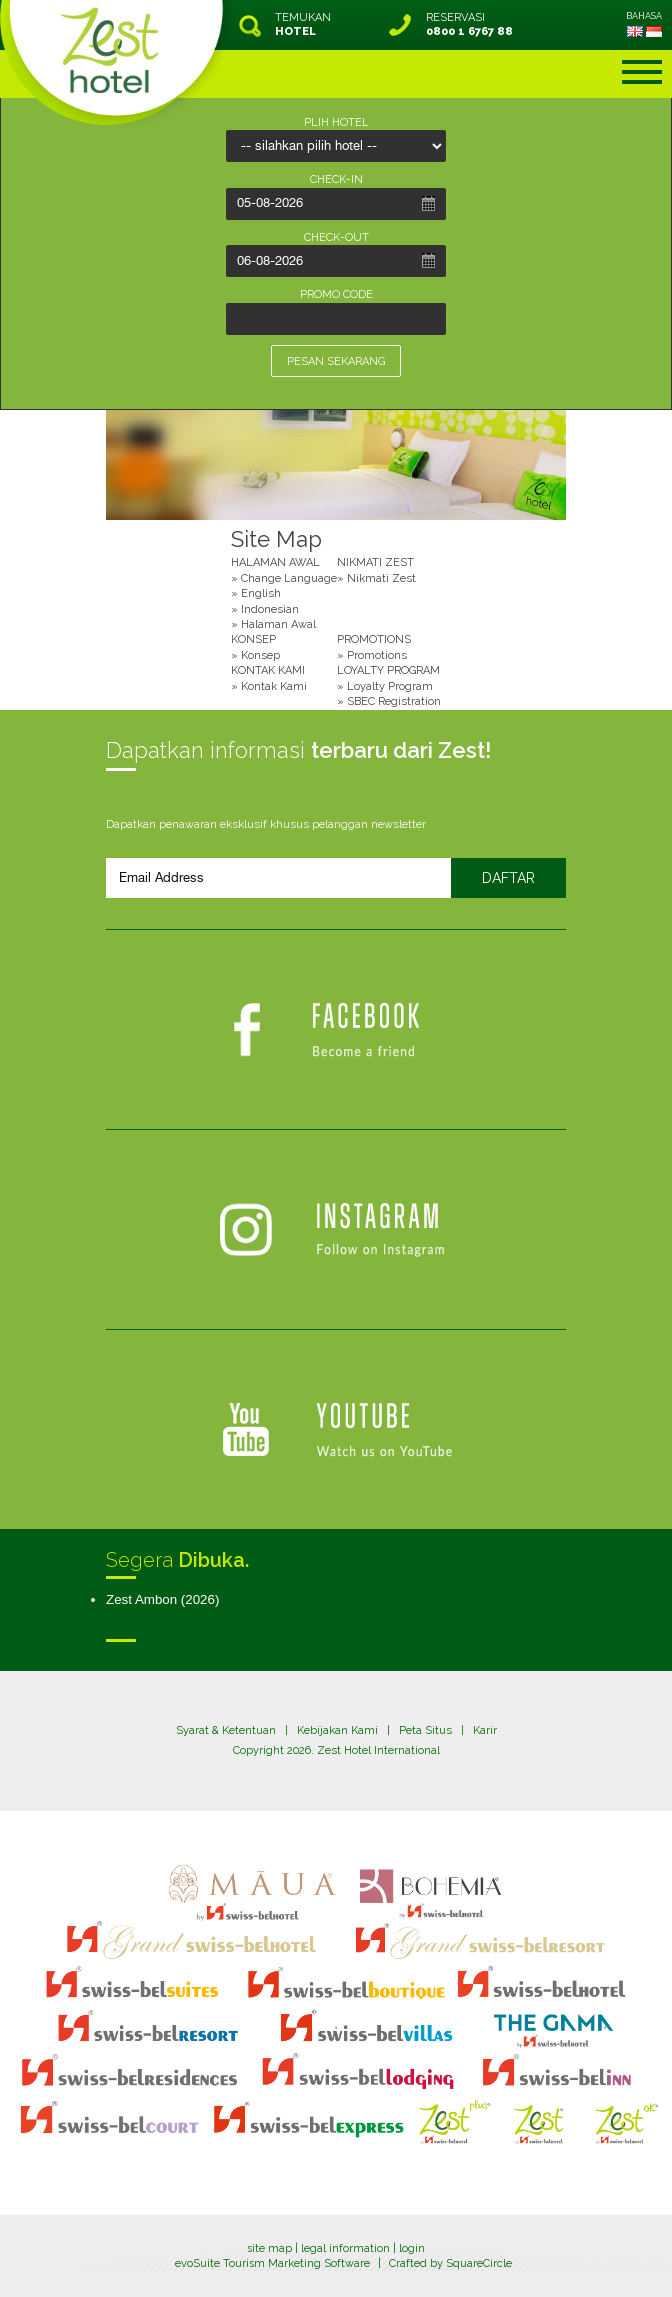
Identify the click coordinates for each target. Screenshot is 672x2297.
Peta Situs (425, 1730)
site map (269, 2248)
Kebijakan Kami (337, 1730)
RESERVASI (469, 24)
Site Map (276, 539)
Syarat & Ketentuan (226, 1730)
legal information (345, 2248)
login (412, 2248)
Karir (485, 1730)
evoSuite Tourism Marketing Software (272, 2263)
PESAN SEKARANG (336, 361)
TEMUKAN (303, 24)
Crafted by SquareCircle (450, 2263)
